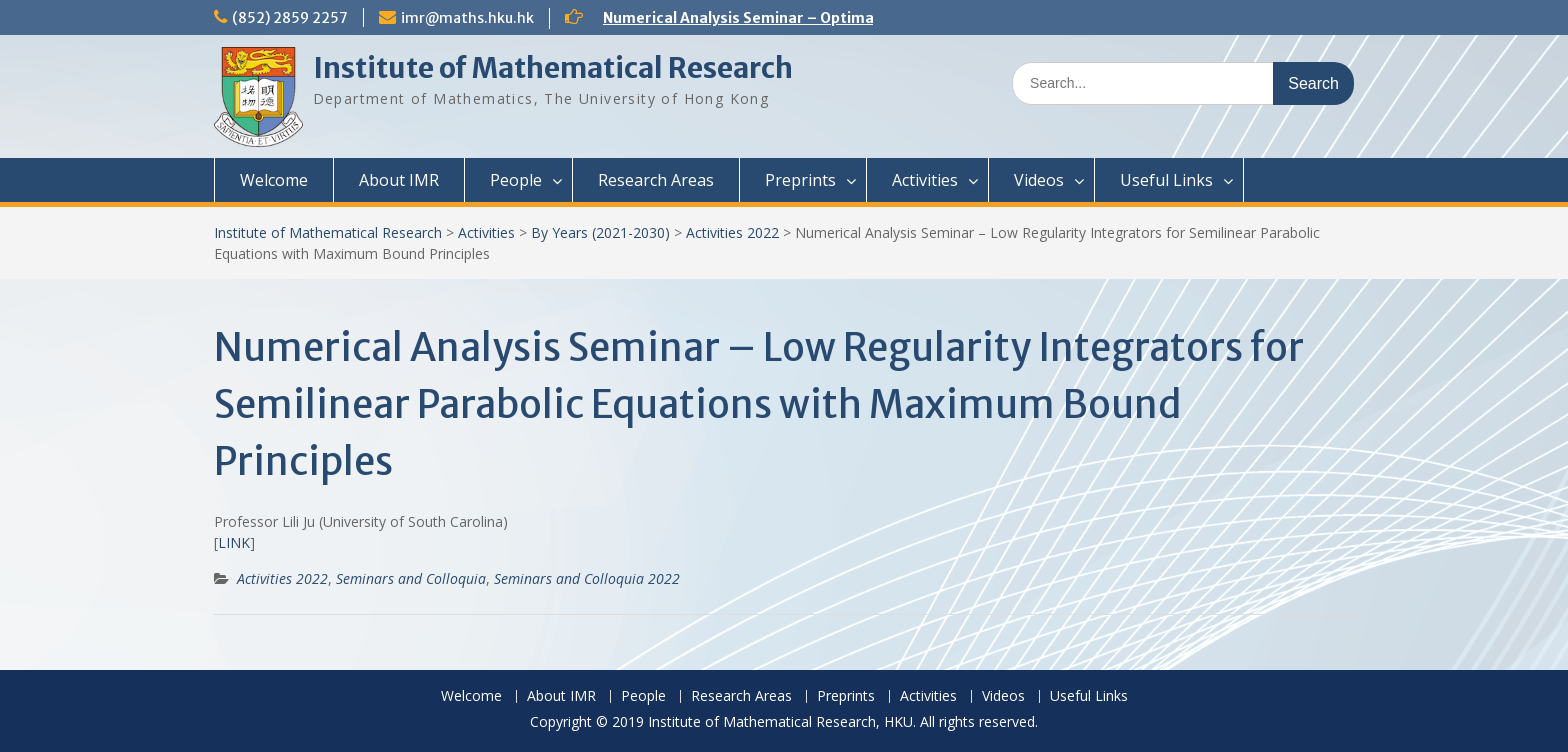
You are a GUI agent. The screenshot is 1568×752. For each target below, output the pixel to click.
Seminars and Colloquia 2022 (587, 578)
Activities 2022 (732, 232)
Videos (1039, 180)
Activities (925, 180)
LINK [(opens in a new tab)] (234, 542)
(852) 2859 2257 (290, 18)
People (516, 180)
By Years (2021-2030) (600, 232)
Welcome (274, 180)
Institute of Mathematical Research (553, 68)
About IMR (399, 180)
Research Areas (656, 180)
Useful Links (1166, 180)
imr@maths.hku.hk (467, 18)
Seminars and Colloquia (411, 578)
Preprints (800, 180)
